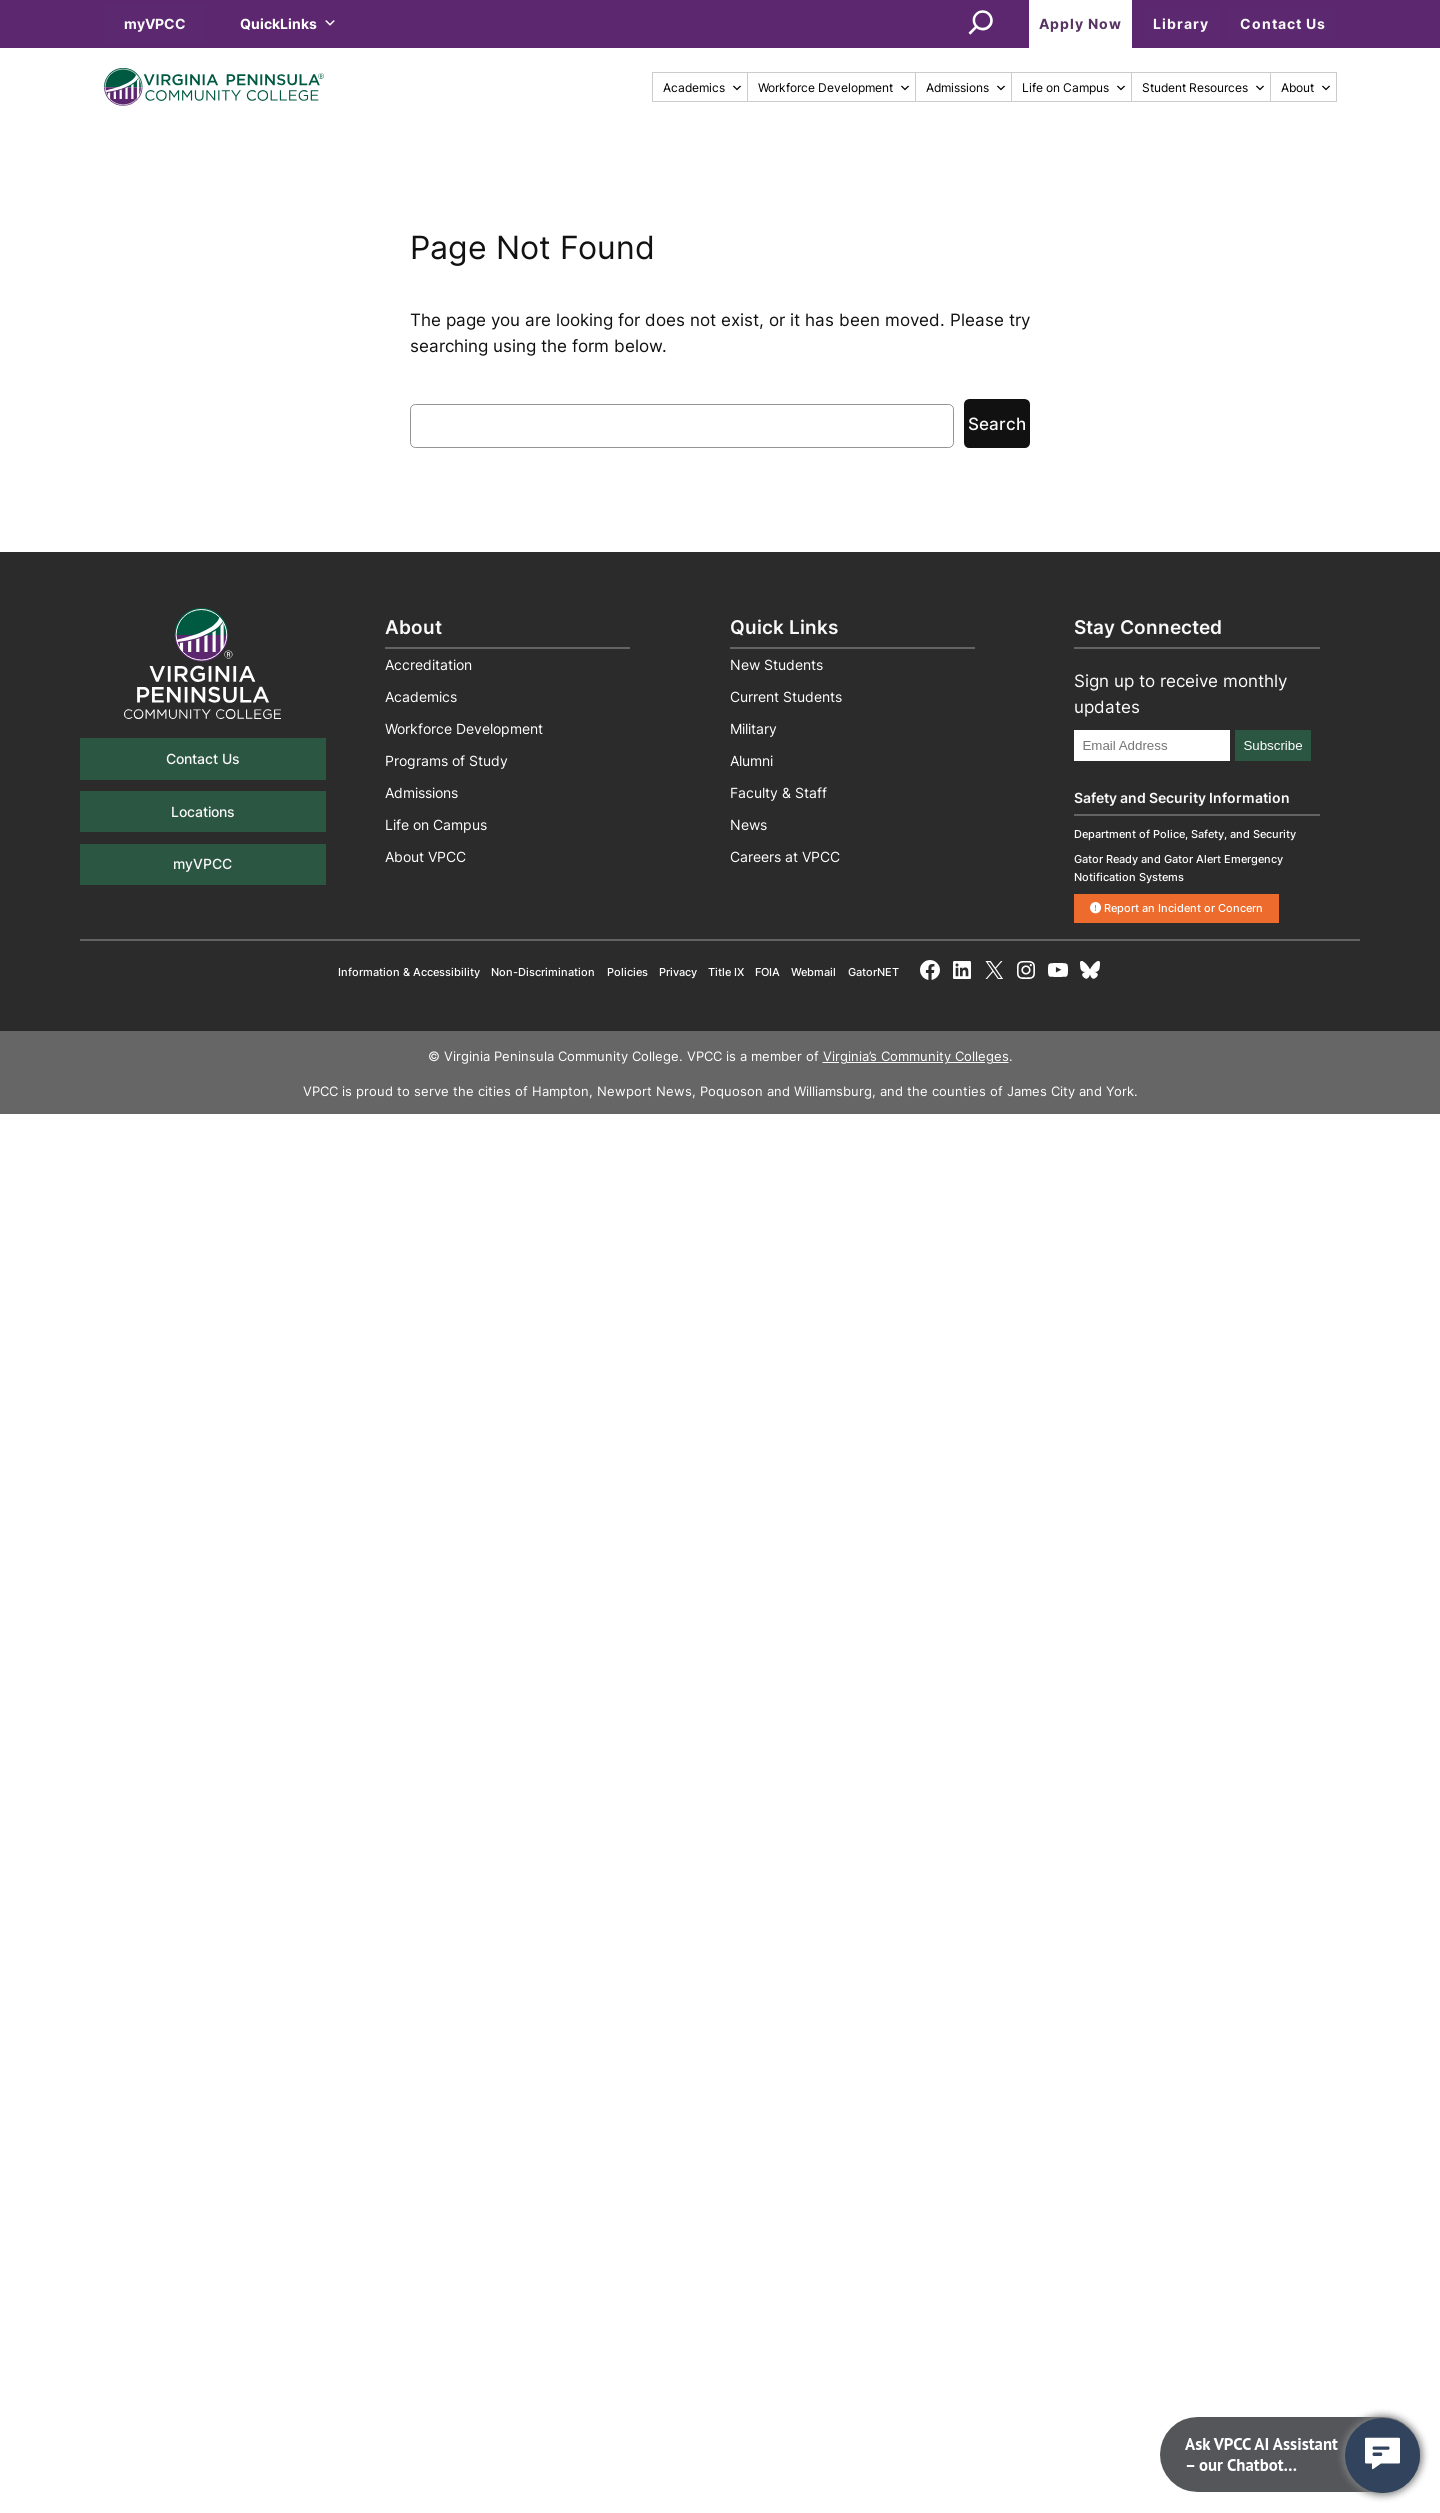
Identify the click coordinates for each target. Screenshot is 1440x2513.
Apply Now (1080, 23)
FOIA (767, 972)
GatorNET (873, 972)
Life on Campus (1074, 87)
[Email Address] (1152, 745)
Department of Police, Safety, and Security (1185, 834)
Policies (627, 972)
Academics (703, 87)
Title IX (726, 972)
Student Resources (1204, 87)
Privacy (678, 972)
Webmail (813, 972)
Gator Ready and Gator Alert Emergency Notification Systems (1178, 867)
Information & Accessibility (409, 972)
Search (997, 424)
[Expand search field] (981, 24)
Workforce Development (834, 87)
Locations (203, 811)
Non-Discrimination (543, 972)
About (1306, 87)
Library (1181, 23)
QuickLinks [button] (288, 23)
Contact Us (1283, 23)
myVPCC (155, 23)
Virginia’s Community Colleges (916, 1056)
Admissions (966, 87)
